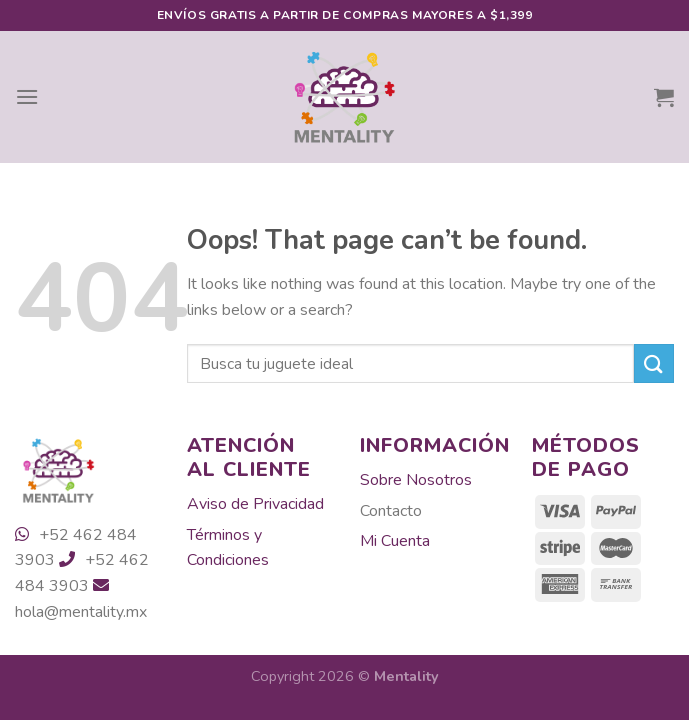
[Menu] (27, 96)
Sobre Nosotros (416, 480)
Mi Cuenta (395, 541)
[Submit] (654, 363)
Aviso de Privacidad (255, 504)
